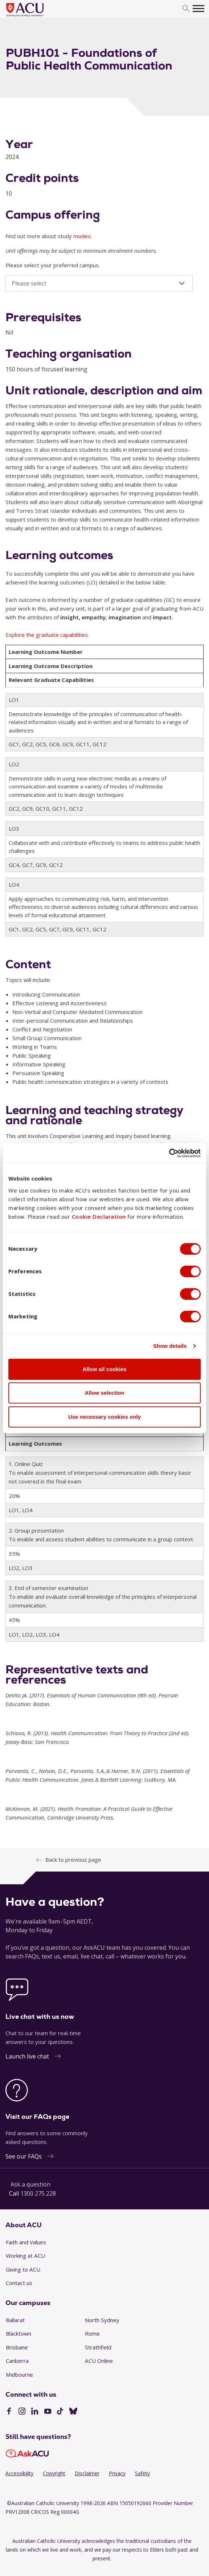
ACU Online (99, 2360)
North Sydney (102, 2320)
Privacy (117, 2473)
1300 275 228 (38, 2193)
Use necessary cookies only (104, 1417)
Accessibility (19, 2473)
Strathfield (98, 2347)
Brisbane (17, 2347)
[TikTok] (60, 2412)
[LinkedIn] (34, 2412)
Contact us (19, 2283)
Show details (170, 1346)
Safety (142, 2473)
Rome (92, 2333)
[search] (186, 9)
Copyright (54, 2473)
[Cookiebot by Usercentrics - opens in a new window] (169, 1153)
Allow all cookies (105, 1369)
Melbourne (19, 2374)
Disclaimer (87, 2473)
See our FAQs (23, 2156)
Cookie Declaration (99, 1216)
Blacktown (18, 2333)
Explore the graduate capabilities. (47, 634)
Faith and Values (26, 2242)
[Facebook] (8, 2412)
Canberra (17, 2360)
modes (82, 236)
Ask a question (30, 2184)
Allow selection (104, 1393)
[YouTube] (47, 2412)
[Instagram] (22, 2412)
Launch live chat (27, 2056)
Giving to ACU (23, 2269)
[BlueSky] (73, 2412)
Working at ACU (25, 2255)
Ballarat (15, 2320)
